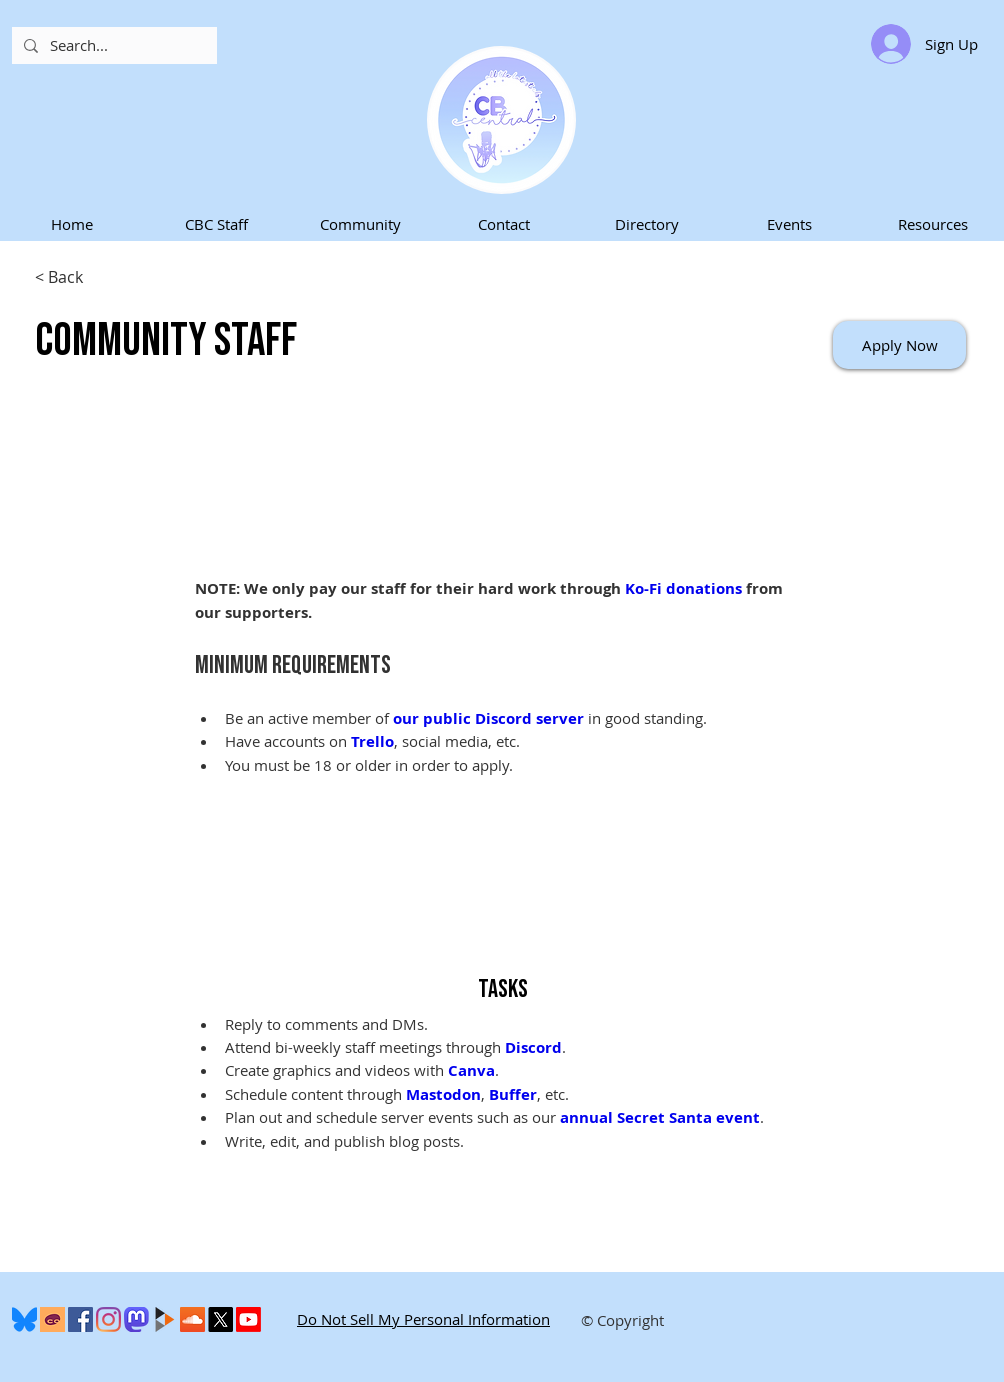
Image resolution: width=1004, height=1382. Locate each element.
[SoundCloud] (192, 1319)
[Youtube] (248, 1319)
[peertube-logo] (164, 1319)
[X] (220, 1319)
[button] (216, 224)
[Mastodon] (136, 1319)
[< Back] (106, 277)
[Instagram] (108, 1319)
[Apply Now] (899, 345)
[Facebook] (80, 1319)
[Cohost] (52, 1319)
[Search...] (112, 45)
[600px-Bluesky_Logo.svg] (24, 1319)
